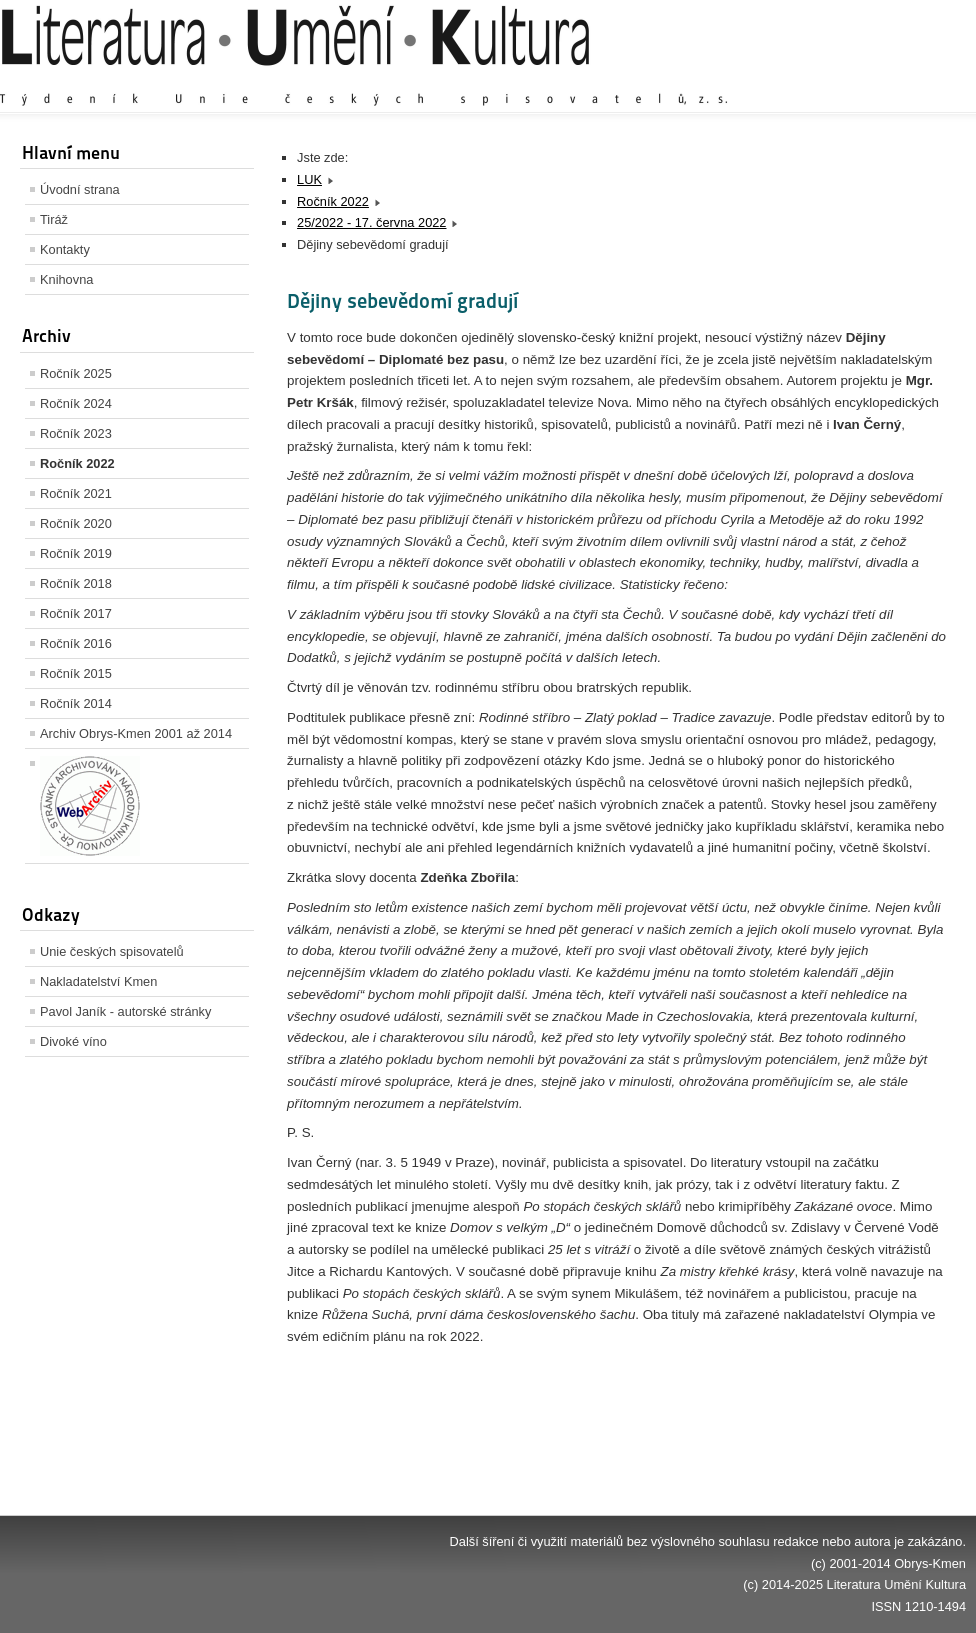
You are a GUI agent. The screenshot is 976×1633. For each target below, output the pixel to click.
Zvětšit (791, 79)
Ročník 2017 (76, 613)
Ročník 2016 (76, 643)
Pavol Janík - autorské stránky (125, 1011)
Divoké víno (73, 1041)
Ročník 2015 (76, 673)
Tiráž (54, 219)
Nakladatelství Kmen (98, 981)
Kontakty (65, 249)
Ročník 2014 (76, 703)
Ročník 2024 (76, 403)
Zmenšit (906, 79)
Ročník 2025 (76, 373)
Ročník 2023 (76, 433)
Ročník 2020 (76, 523)
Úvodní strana (80, 189)
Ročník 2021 (76, 493)
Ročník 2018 (76, 583)
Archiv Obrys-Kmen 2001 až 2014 (136, 733)
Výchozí (847, 79)
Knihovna (66, 279)
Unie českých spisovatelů (112, 951)
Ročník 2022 (77, 463)
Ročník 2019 (76, 553)
